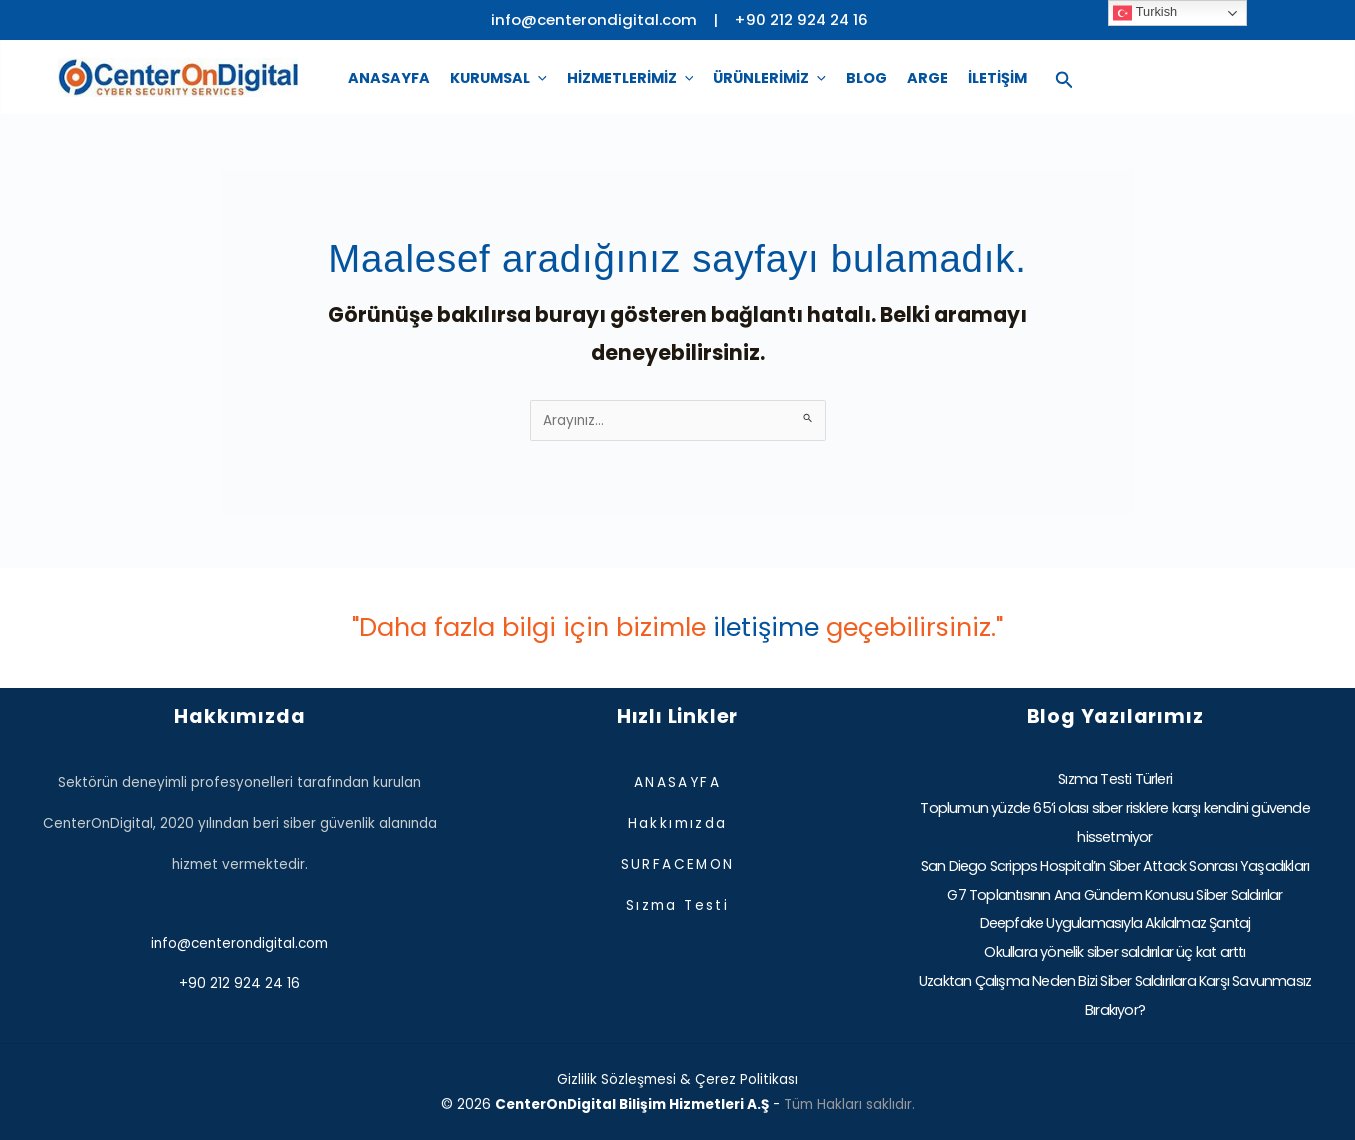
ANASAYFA (677, 782)
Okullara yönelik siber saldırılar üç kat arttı (1114, 952)
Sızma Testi (677, 905)
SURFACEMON (678, 864)
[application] (538, 78)
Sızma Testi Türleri (1115, 779)
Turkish (1145, 12)
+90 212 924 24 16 (801, 19)
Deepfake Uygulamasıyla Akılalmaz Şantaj (1115, 923)
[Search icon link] (1064, 77)
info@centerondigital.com (239, 943)
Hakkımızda (678, 823)
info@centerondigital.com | (612, 19)
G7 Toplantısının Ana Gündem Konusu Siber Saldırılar (1114, 895)
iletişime (766, 627)
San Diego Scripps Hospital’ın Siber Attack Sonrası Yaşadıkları (1115, 866)
